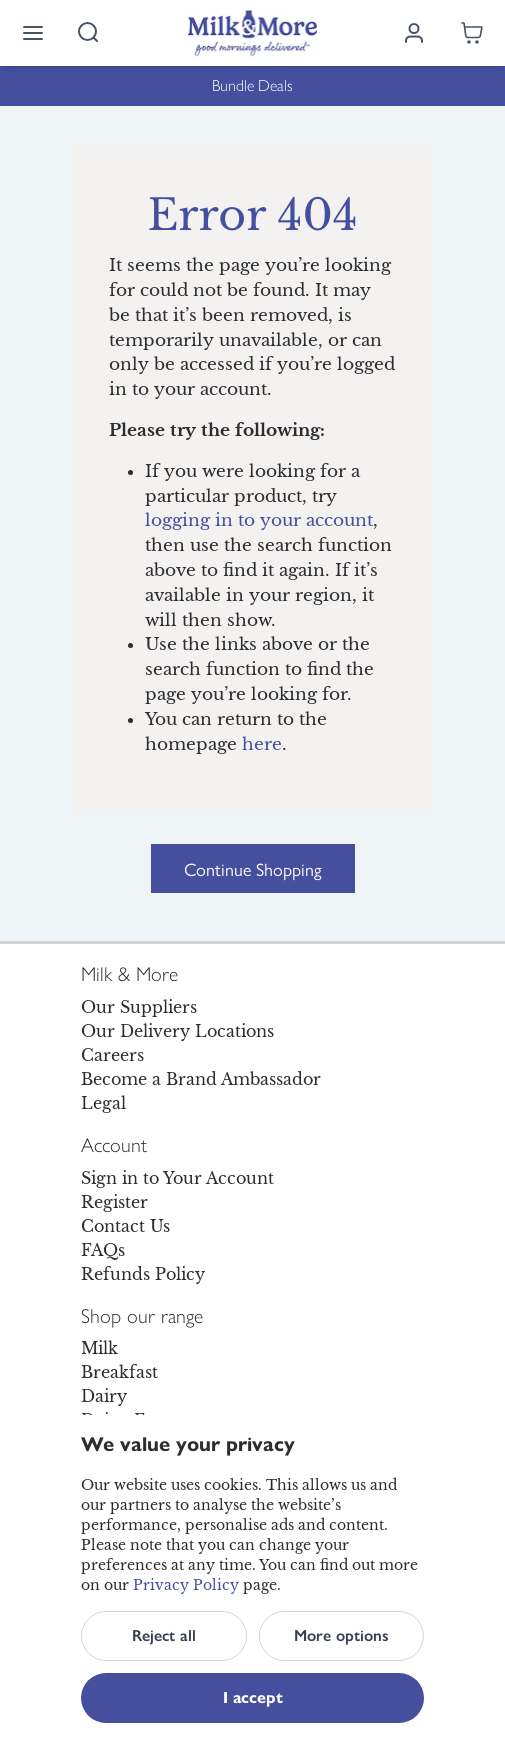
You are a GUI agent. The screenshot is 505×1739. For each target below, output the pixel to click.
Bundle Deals (252, 85)
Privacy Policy (186, 1585)
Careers (112, 1055)
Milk (99, 1348)
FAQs (103, 1250)
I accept (253, 1697)
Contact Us (125, 1226)
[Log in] (414, 33)
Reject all (164, 1635)
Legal (103, 1103)
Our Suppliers (139, 1007)
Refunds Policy (143, 1274)
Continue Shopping (253, 868)
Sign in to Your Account (177, 1178)
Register (114, 1202)
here (262, 744)
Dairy (104, 1396)
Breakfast (119, 1372)
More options (341, 1635)
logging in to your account (259, 520)
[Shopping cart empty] (472, 33)
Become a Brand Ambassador (201, 1079)
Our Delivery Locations (177, 1031)
